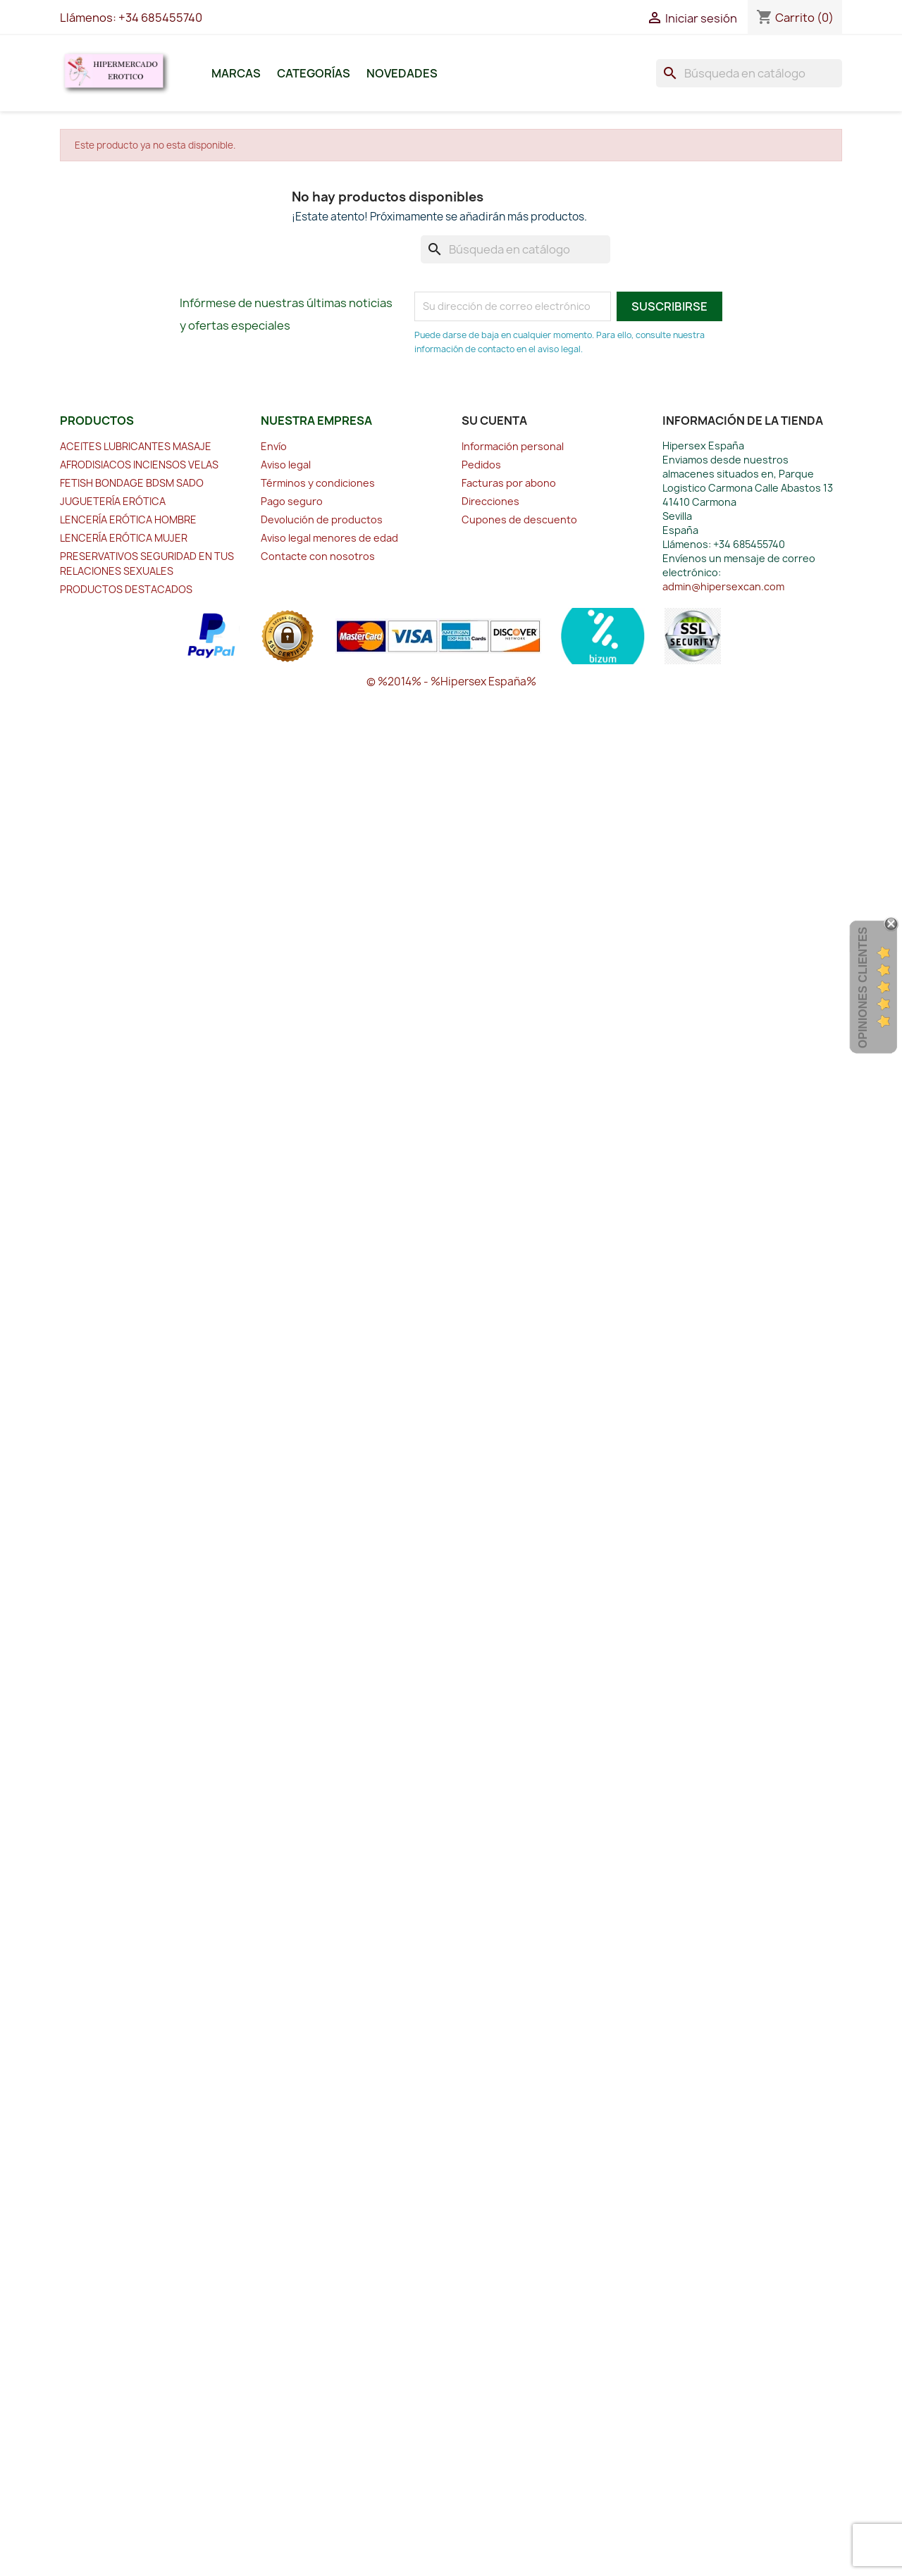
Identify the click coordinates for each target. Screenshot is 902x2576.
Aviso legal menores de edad (329, 538)
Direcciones (490, 501)
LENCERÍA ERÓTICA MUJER (123, 538)
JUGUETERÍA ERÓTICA (113, 501)
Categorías (313, 73)
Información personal (513, 446)
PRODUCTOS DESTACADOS (126, 589)
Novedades (402, 73)
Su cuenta (494, 420)
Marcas (236, 73)
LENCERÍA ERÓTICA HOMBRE (128, 519)
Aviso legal (286, 464)
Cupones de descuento (519, 519)
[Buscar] (749, 73)
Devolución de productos (322, 519)
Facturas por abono (509, 483)
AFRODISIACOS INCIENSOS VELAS (139, 464)
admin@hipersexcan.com (723, 586)
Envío (274, 446)
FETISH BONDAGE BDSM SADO (132, 483)
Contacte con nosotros (318, 556)
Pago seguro (292, 501)
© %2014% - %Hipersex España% (451, 681)
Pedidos (481, 464)
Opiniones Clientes (863, 987)
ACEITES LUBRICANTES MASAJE (135, 446)
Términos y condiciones (318, 483)
